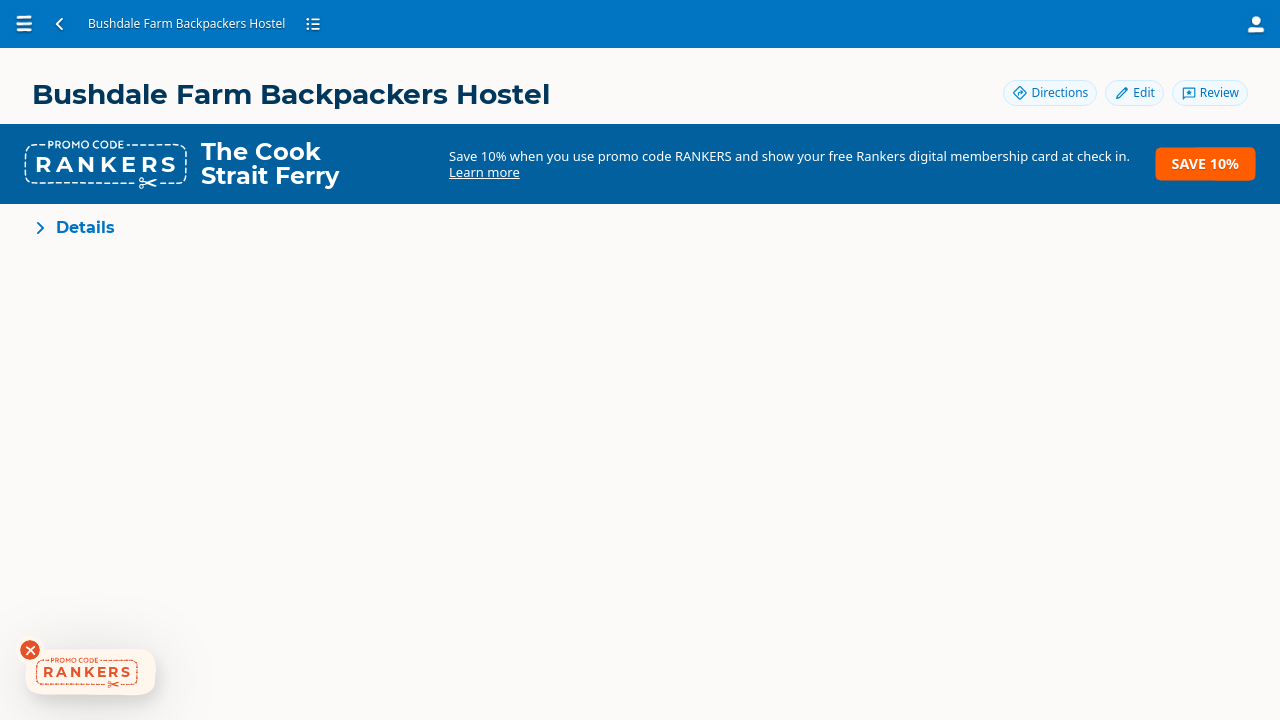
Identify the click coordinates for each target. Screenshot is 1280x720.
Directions (1050, 92)
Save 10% (1205, 163)
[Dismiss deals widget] (30, 650)
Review (1210, 92)
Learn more (484, 172)
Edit (1134, 92)
